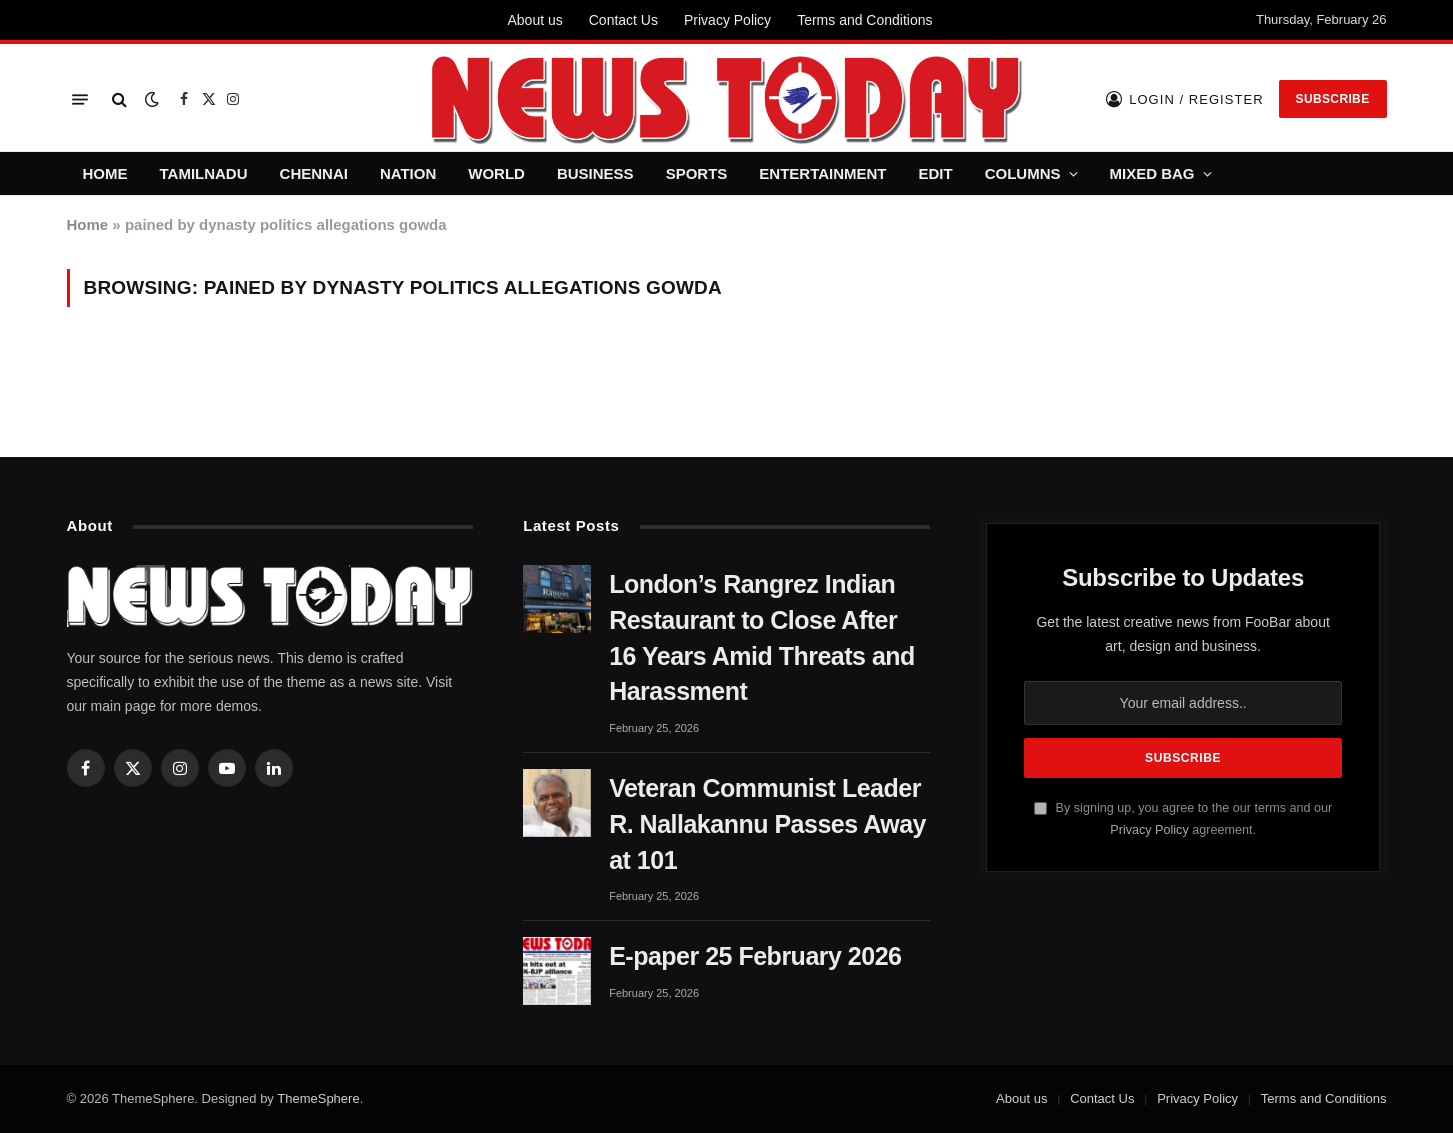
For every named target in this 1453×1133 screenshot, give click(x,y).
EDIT (936, 173)
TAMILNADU (204, 173)
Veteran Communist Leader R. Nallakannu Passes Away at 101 (767, 824)
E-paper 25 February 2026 (755, 956)
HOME (105, 173)
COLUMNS (1023, 173)
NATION (408, 173)
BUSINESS (595, 173)
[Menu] (80, 99)
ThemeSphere (318, 1098)
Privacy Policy (727, 20)
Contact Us (623, 20)
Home (88, 224)
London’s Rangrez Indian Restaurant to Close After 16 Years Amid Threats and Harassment (762, 637)
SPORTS (697, 173)
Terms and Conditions (864, 20)
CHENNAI (314, 173)
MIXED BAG (1152, 173)
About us (534, 20)
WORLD (496, 173)
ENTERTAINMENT (822, 173)
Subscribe (1333, 99)
